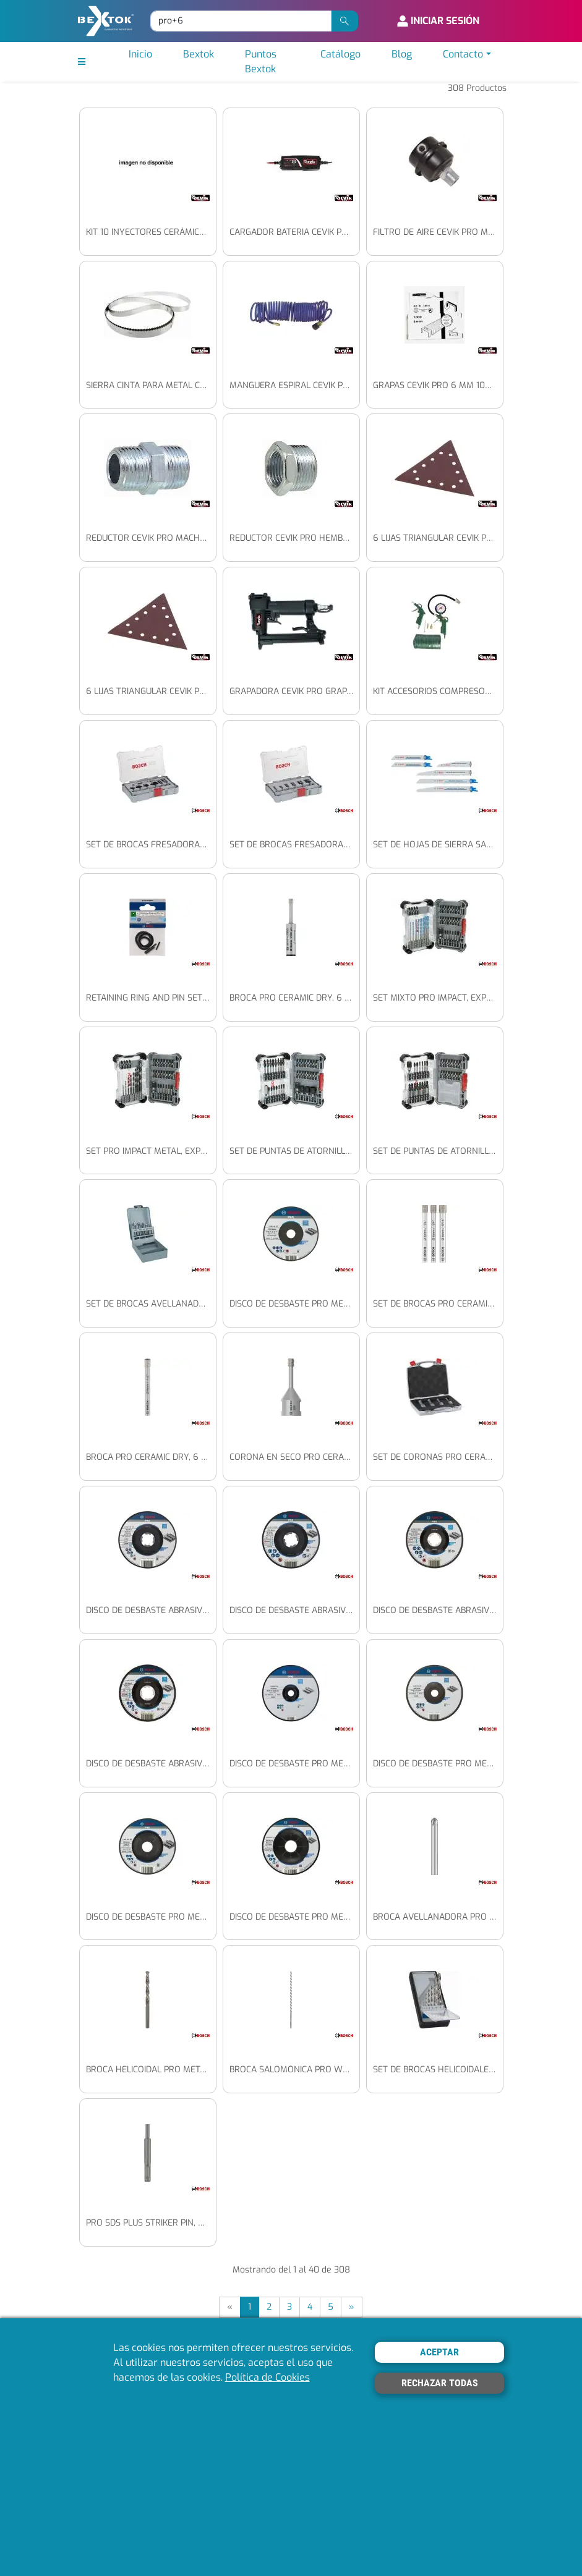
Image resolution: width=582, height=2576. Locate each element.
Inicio (140, 54)
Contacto (463, 54)
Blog (402, 54)
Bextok (198, 54)
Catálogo (340, 54)
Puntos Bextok (260, 61)
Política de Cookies (267, 2377)
